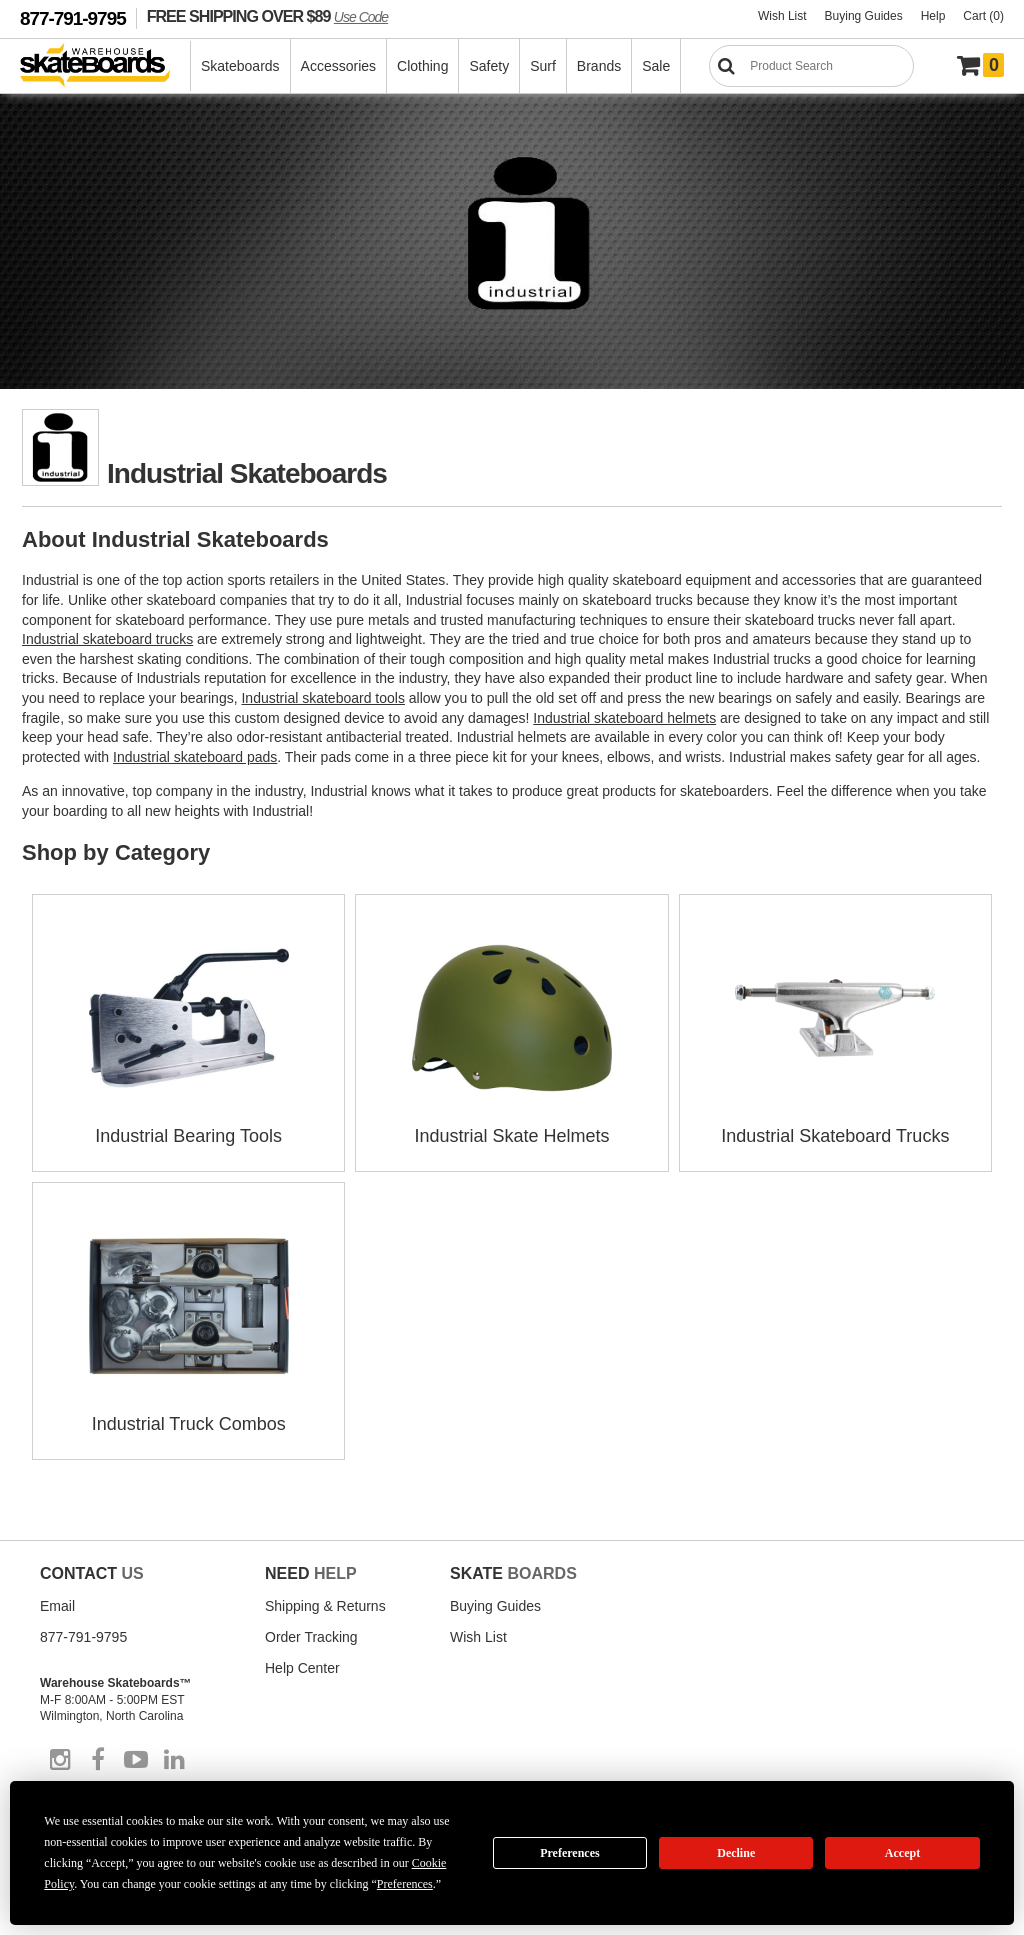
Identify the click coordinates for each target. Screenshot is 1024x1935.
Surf (543, 66)
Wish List (782, 16)
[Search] (811, 66)
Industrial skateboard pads (195, 757)
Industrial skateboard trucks (107, 639)
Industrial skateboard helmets (624, 718)
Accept (902, 1853)
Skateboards (240, 66)
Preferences (570, 1853)
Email (57, 1606)
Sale (656, 66)
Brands (599, 66)
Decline (736, 1853)
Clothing (422, 66)
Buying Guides (864, 16)
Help (933, 16)
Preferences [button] (405, 1884)
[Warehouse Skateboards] (105, 66)
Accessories (338, 66)
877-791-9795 (73, 18)
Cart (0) (983, 16)
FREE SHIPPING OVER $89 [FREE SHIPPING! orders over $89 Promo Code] (267, 16)
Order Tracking (311, 1637)
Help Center (302, 1668)
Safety (489, 66)
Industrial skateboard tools (322, 698)
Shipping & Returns (325, 1606)
